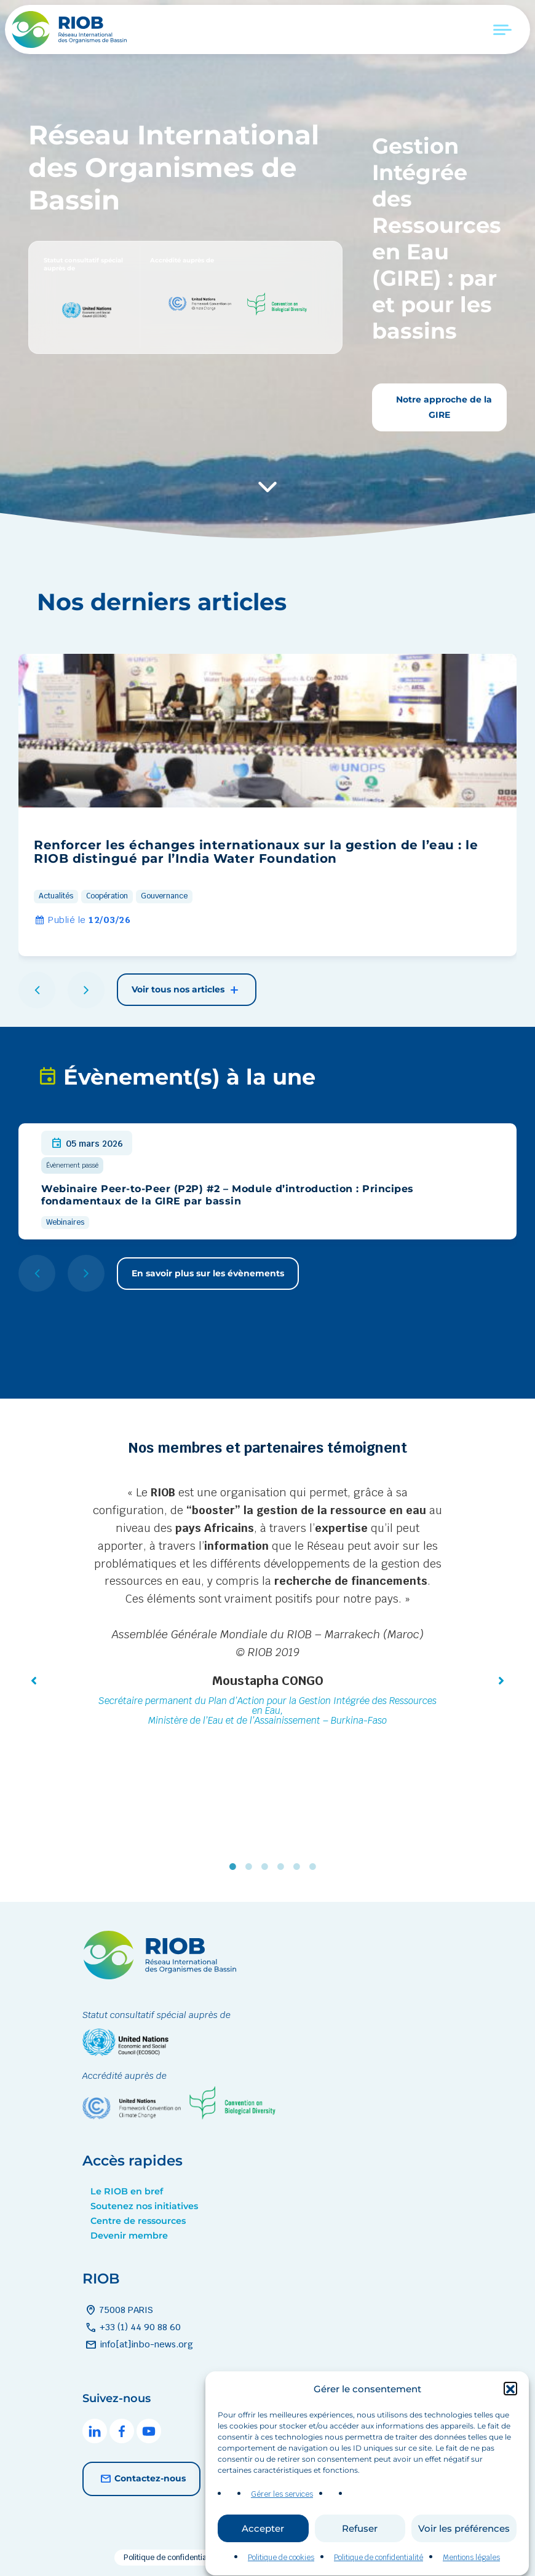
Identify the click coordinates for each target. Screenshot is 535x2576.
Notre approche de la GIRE (443, 407)
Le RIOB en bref (126, 2191)
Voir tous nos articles (187, 990)
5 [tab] (299, 1867)
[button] (510, 2433)
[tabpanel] (267, 1608)
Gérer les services (282, 2538)
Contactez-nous (141, 2479)
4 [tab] (283, 1867)
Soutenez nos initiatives (144, 2206)
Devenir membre (129, 2235)
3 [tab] (267, 1867)
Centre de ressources (138, 2220)
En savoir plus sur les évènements (208, 1273)
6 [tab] (315, 1867)
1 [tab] (235, 1867)
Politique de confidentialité (170, 2557)
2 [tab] (251, 1867)
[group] (267, 805)
